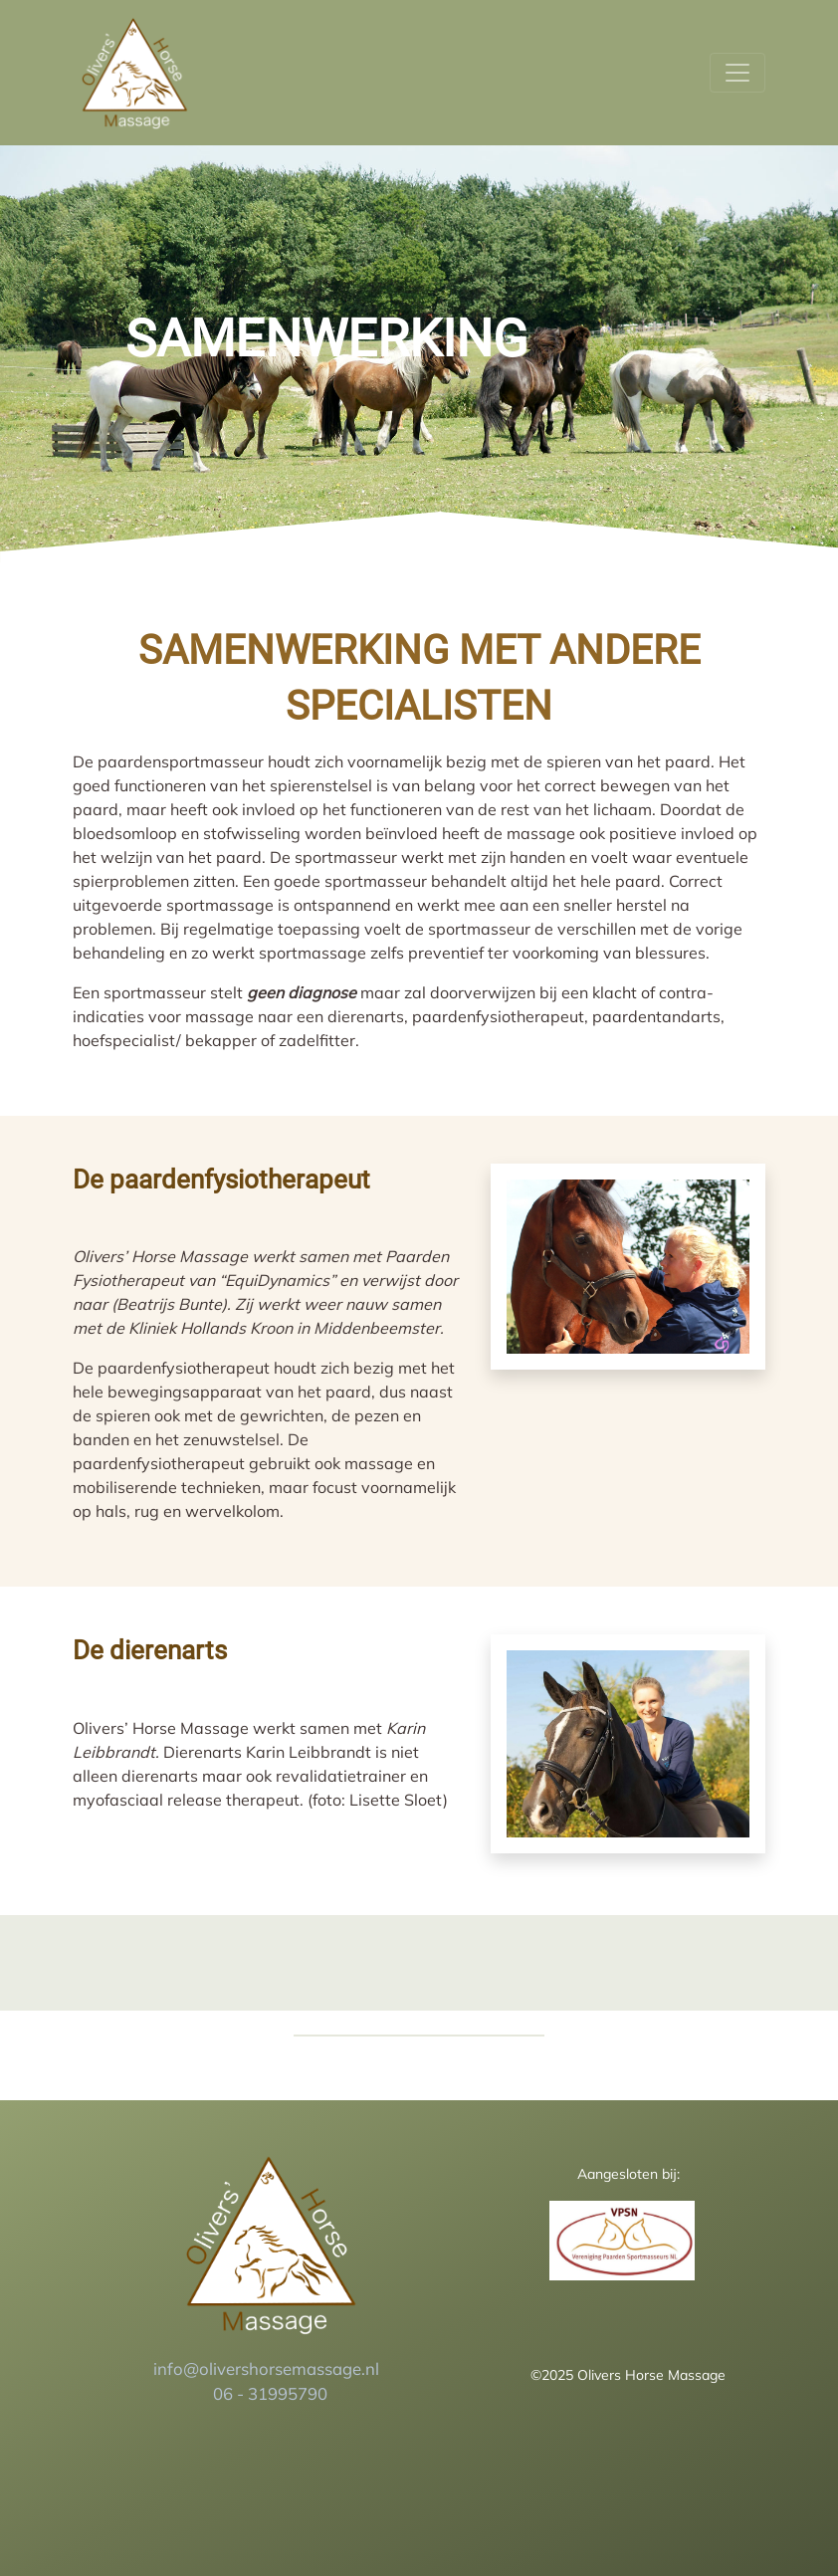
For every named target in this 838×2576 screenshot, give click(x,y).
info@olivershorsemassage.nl (268, 2368)
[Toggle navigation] (737, 73)
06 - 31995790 (270, 2393)
